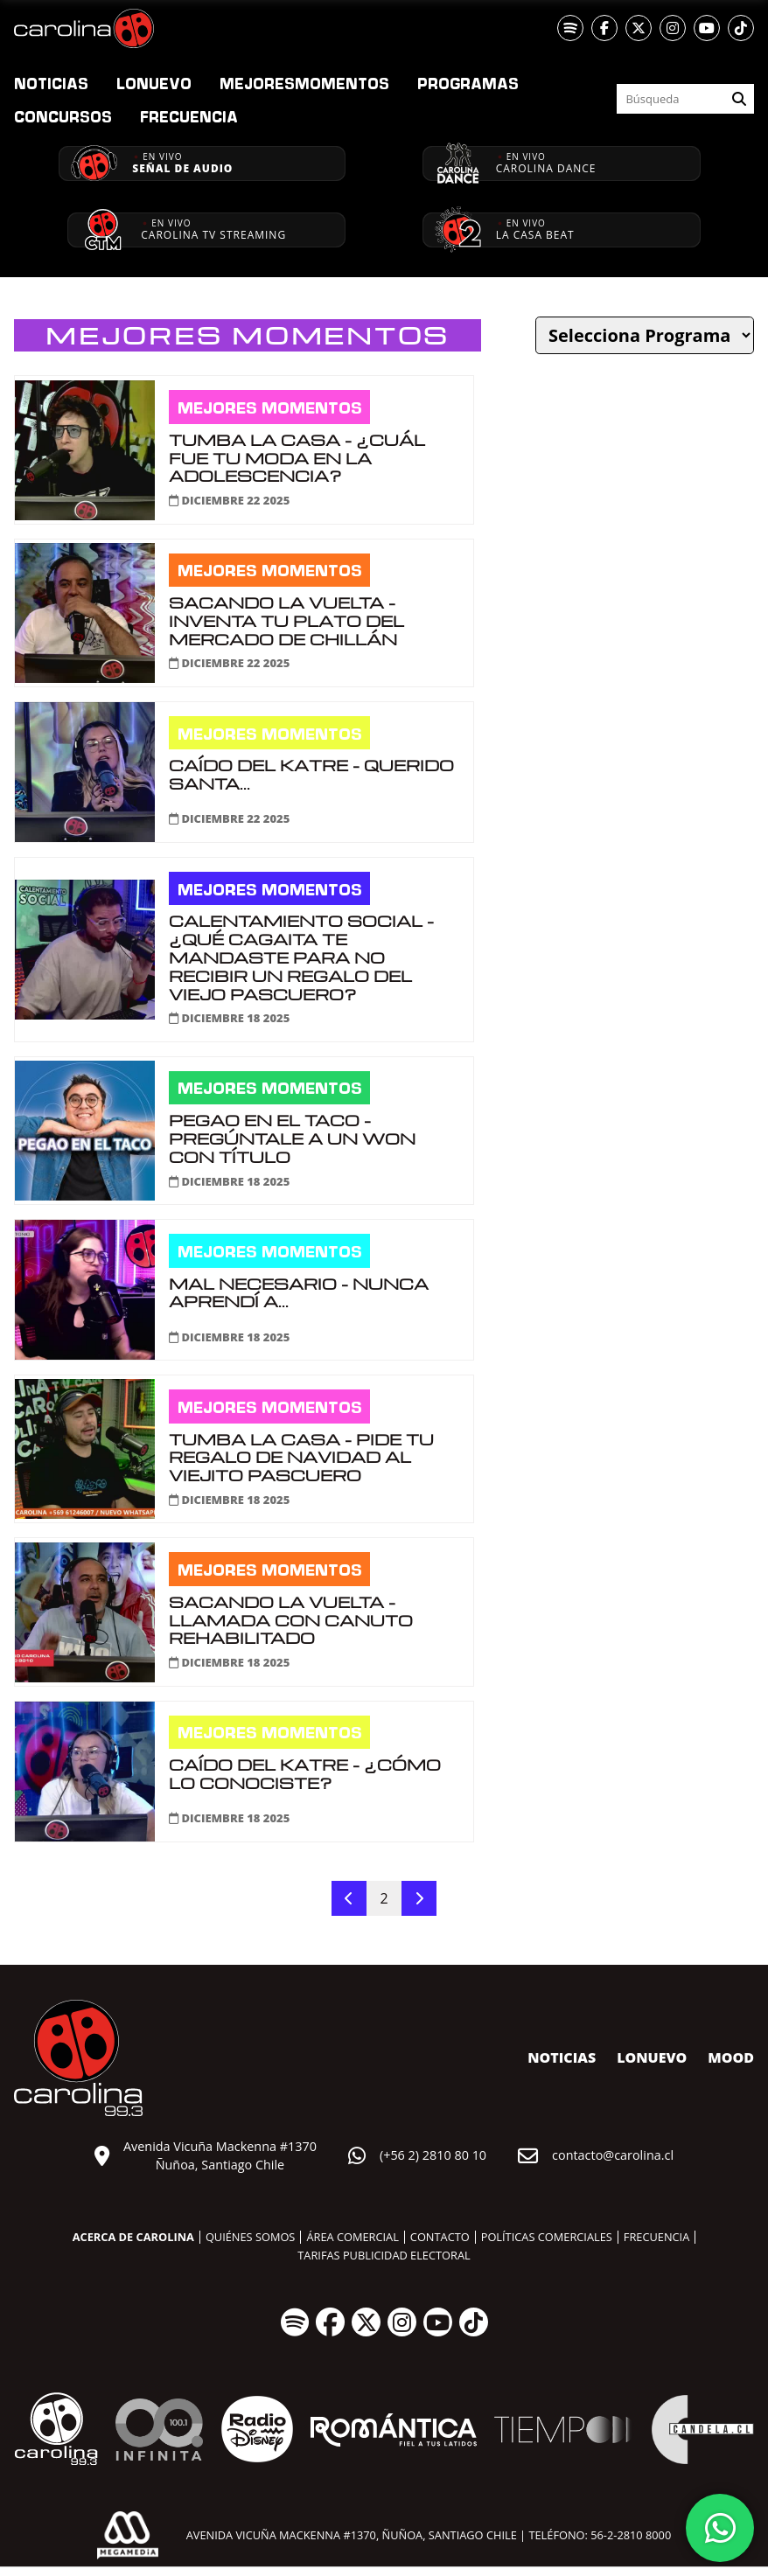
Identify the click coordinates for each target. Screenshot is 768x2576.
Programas (468, 83)
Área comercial (352, 2237)
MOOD (731, 2057)
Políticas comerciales (546, 2237)
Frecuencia (189, 116)
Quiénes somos (251, 2237)
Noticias (51, 83)
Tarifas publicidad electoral (383, 2255)
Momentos (304, 83)
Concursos (63, 116)
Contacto (440, 2237)
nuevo (154, 83)
